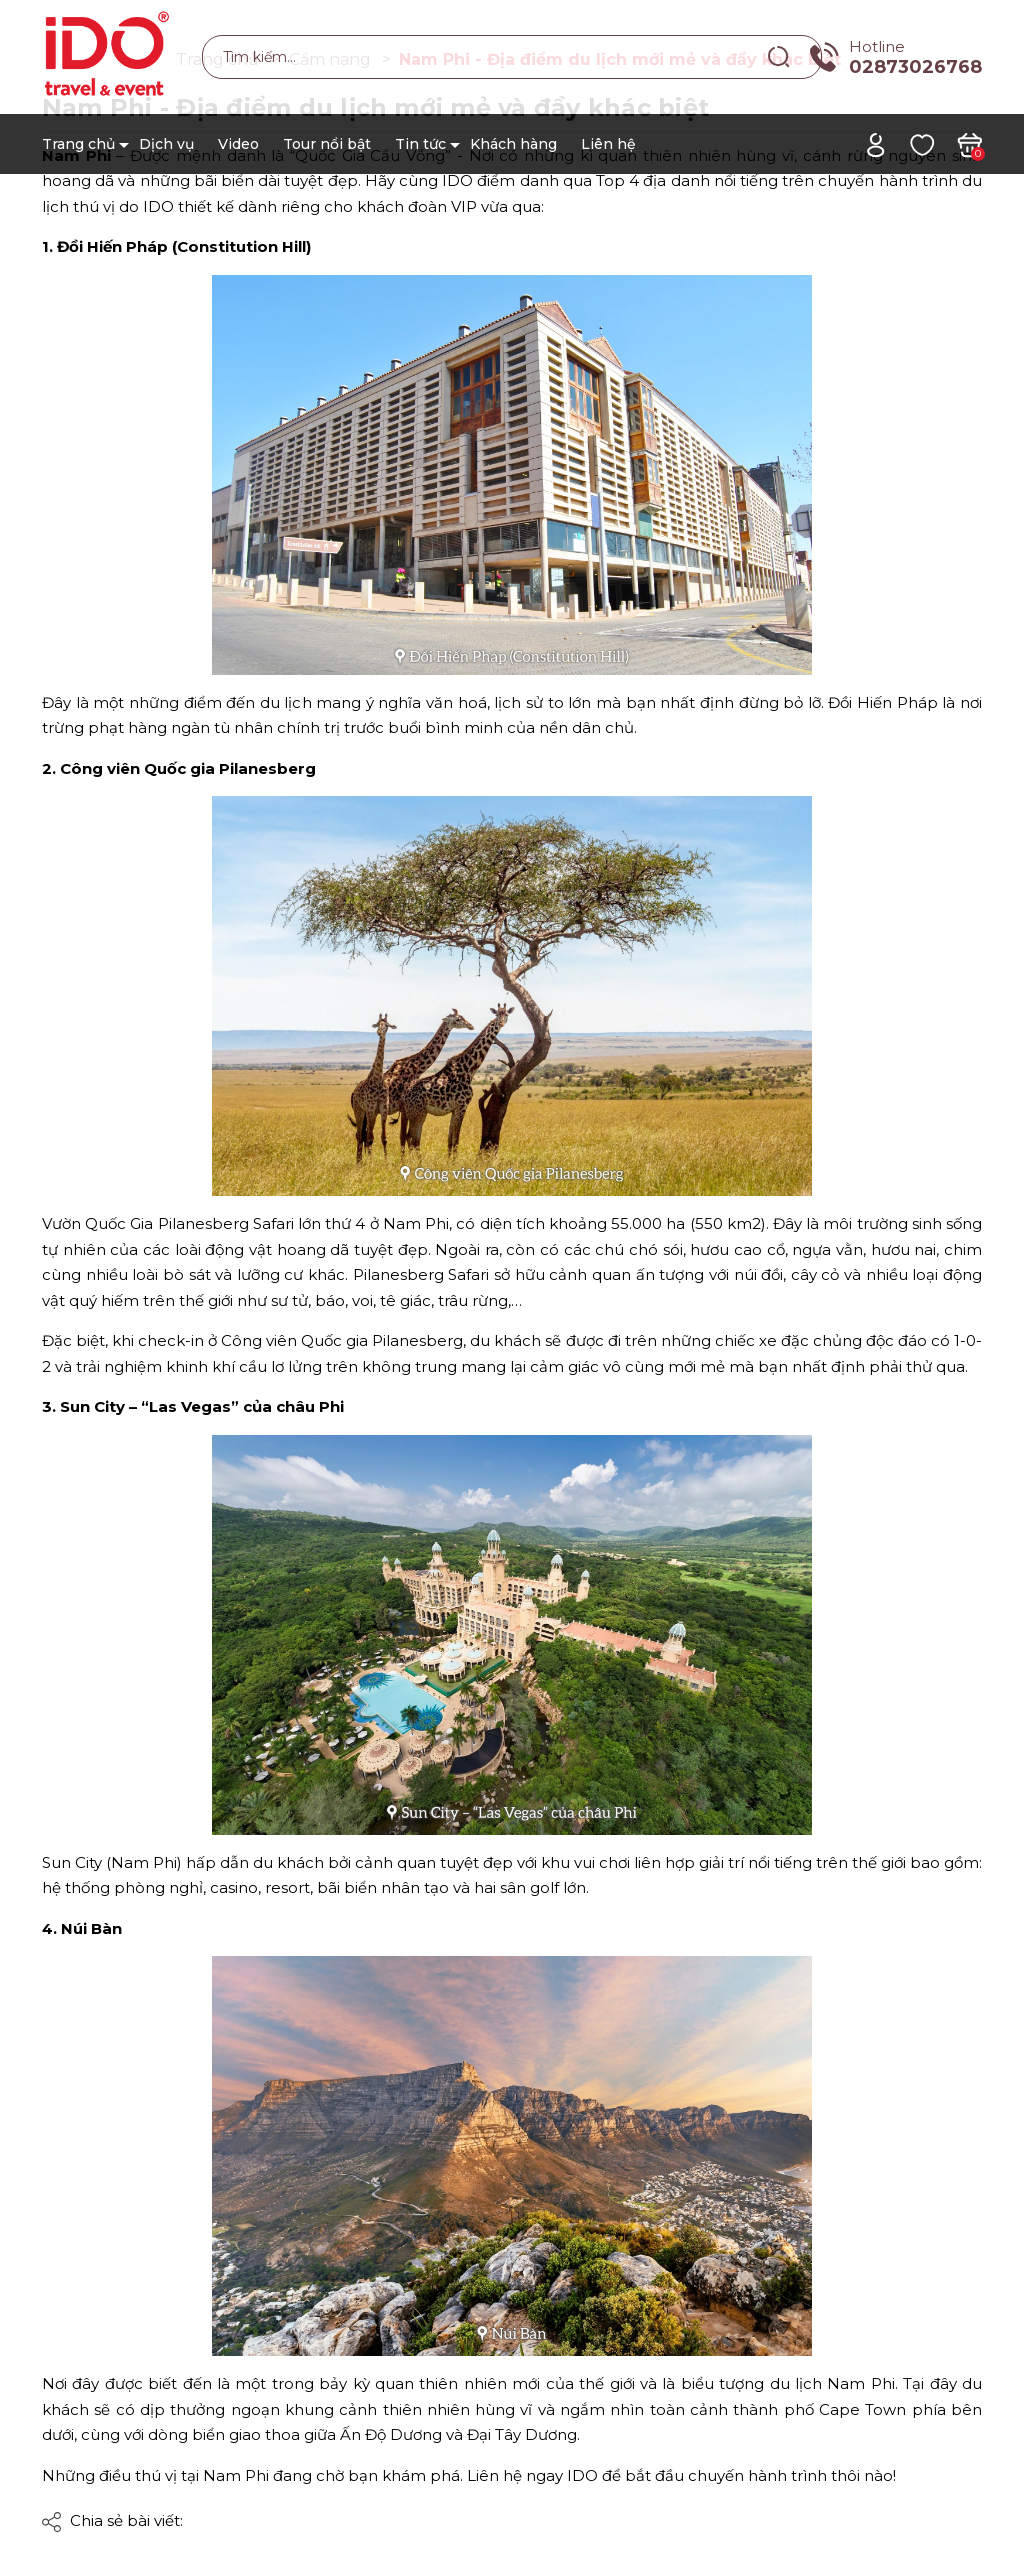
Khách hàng (513, 144)
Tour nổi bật (327, 144)
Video (238, 144)
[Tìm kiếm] (779, 56)
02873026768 (915, 67)
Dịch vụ (166, 144)
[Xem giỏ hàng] (969, 143)
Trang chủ (78, 144)
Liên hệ (608, 144)
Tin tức (420, 144)
